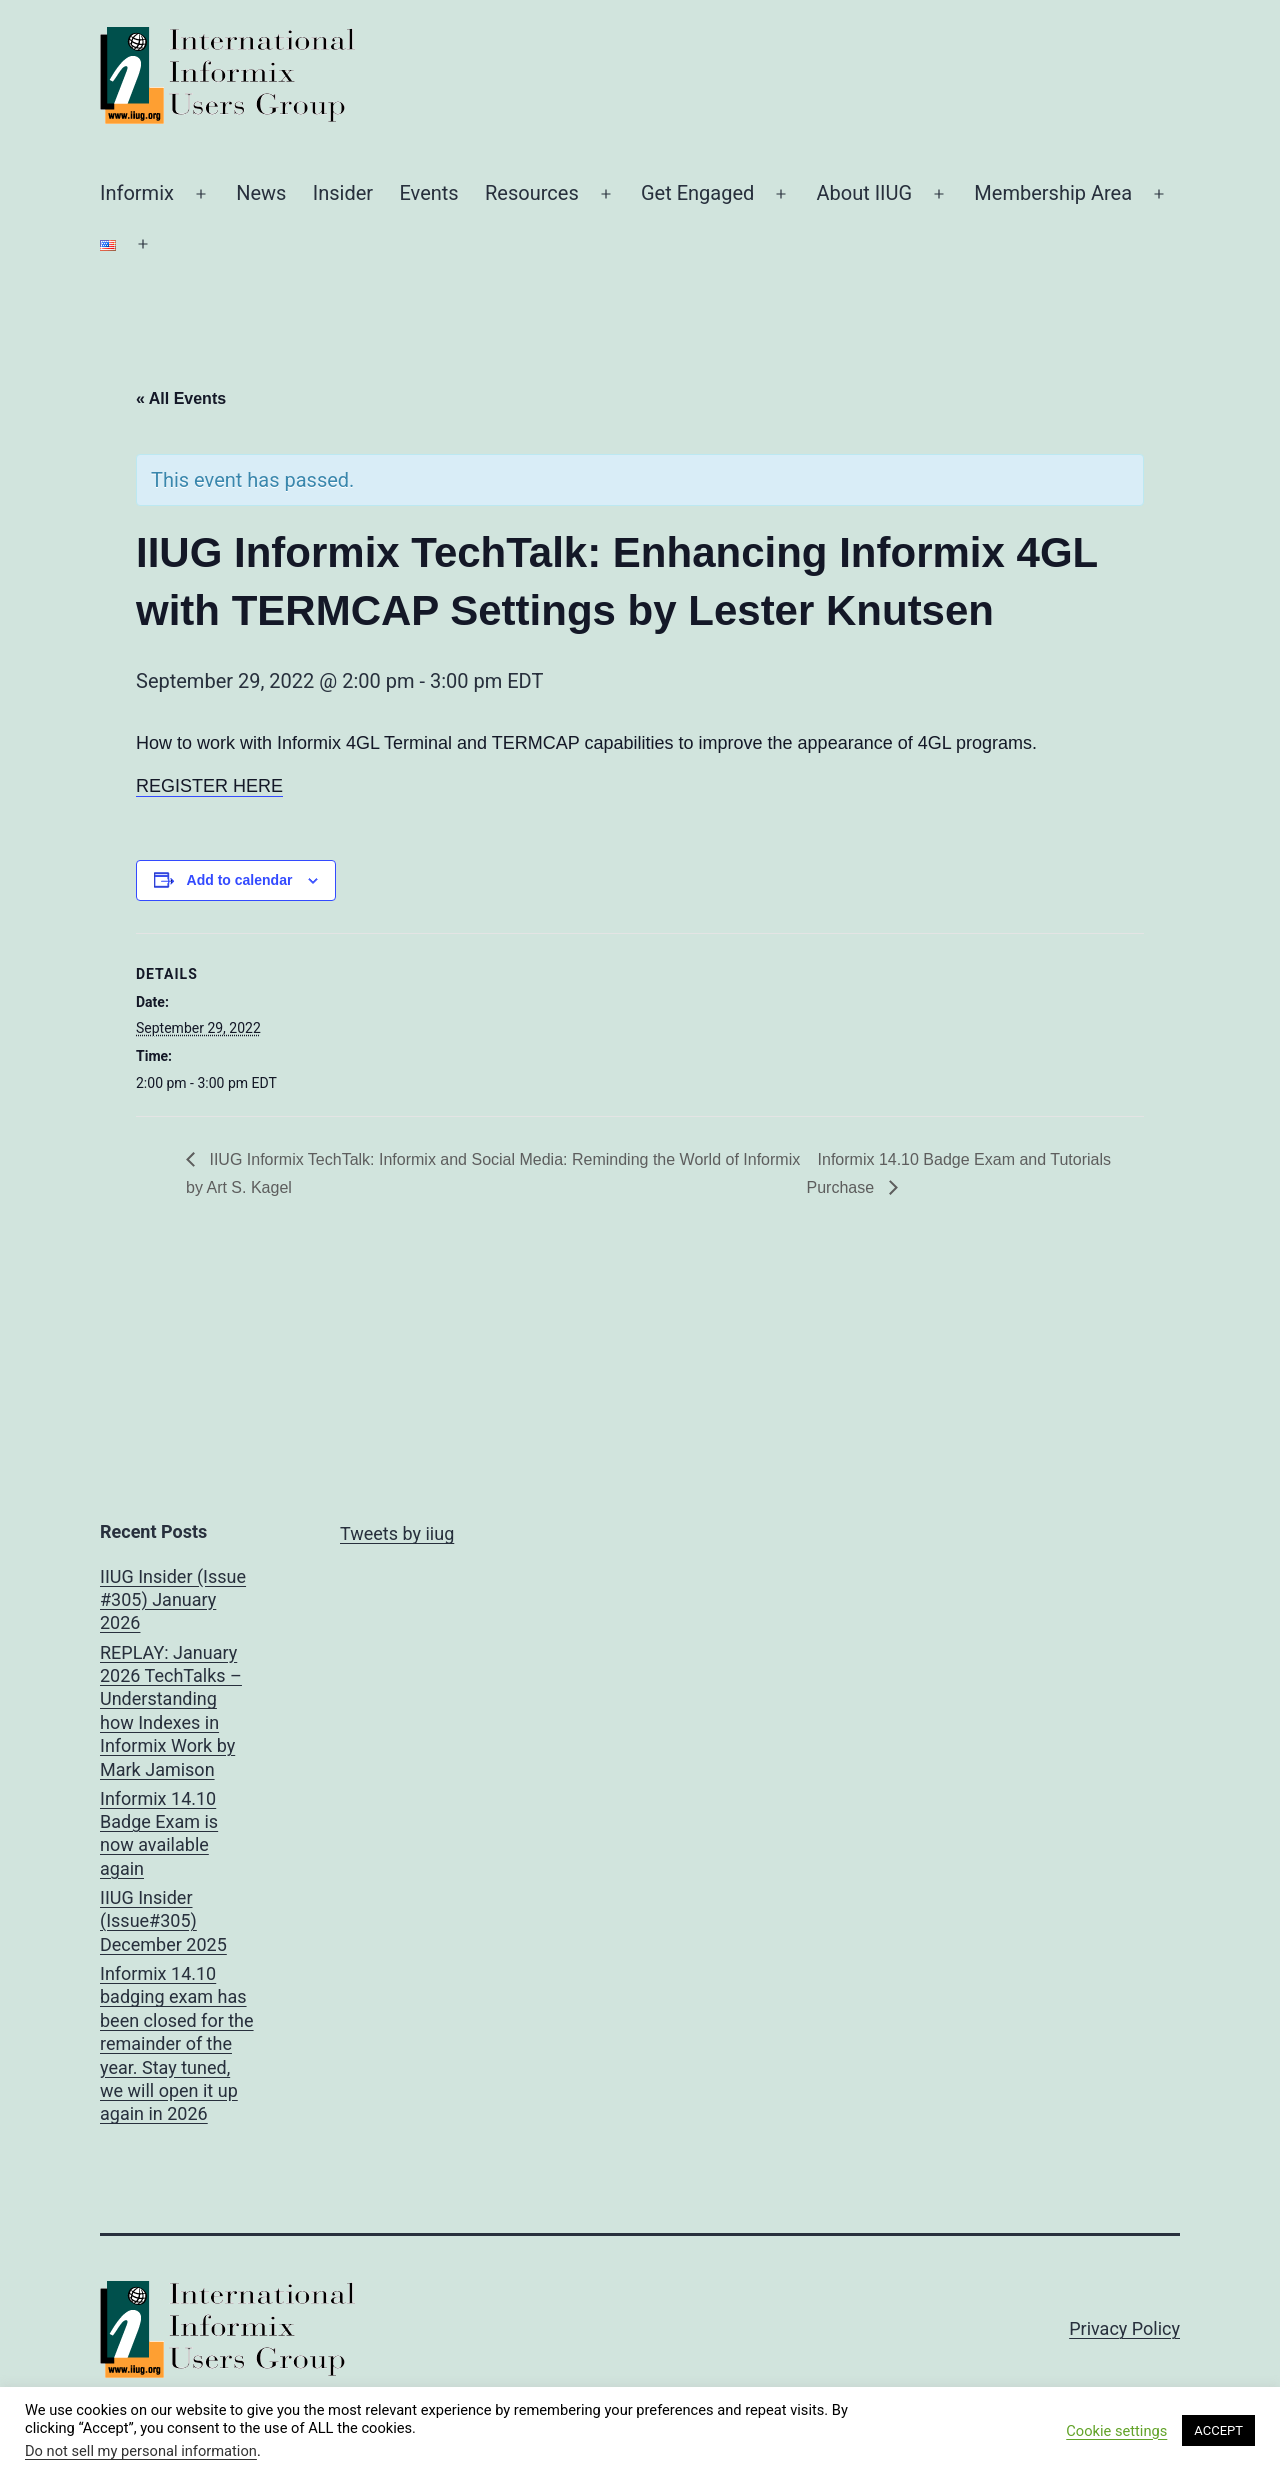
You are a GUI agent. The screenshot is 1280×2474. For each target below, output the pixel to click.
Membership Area (1053, 193)
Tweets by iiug (397, 1533)
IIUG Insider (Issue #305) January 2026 (173, 1600)
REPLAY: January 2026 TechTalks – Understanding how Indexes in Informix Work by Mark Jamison (171, 1711)
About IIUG (864, 193)
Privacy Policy (1124, 2328)
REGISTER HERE (209, 786)
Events (428, 193)
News (261, 193)
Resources (532, 193)
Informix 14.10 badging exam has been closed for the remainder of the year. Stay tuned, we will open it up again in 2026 (177, 2043)
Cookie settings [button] (1116, 2431)
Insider (343, 193)
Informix (137, 193)
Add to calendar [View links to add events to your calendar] (240, 880)
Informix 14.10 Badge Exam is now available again (159, 1833)
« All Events (181, 398)
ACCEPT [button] (1218, 2430)
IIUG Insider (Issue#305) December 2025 (163, 1921)
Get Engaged (697, 193)
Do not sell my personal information (141, 2451)
